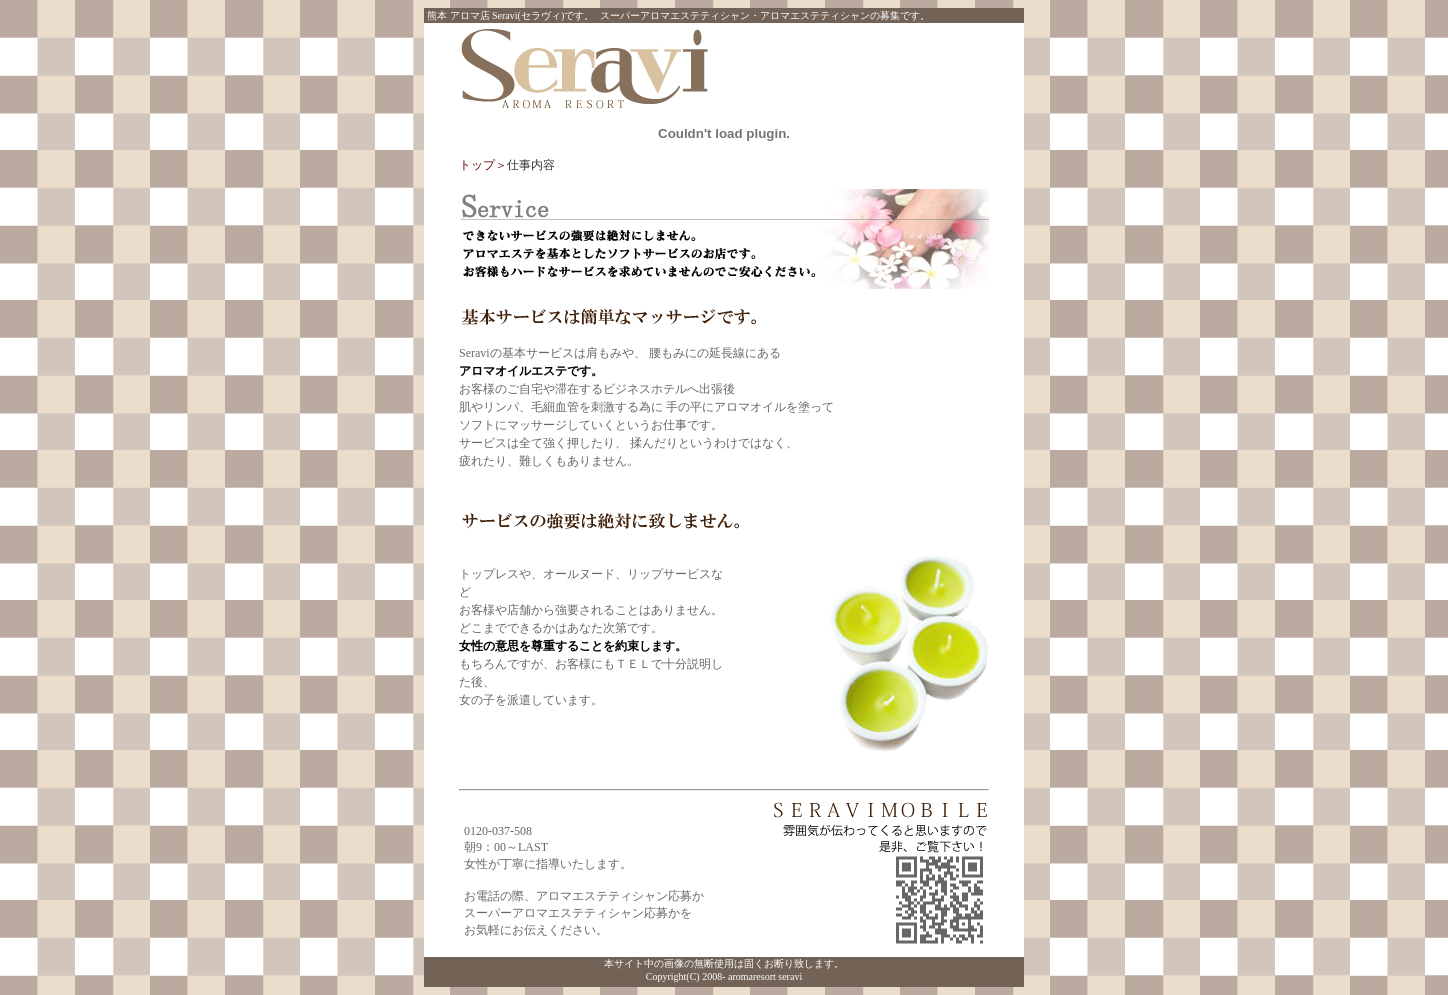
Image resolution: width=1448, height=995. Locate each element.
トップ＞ (483, 165)
